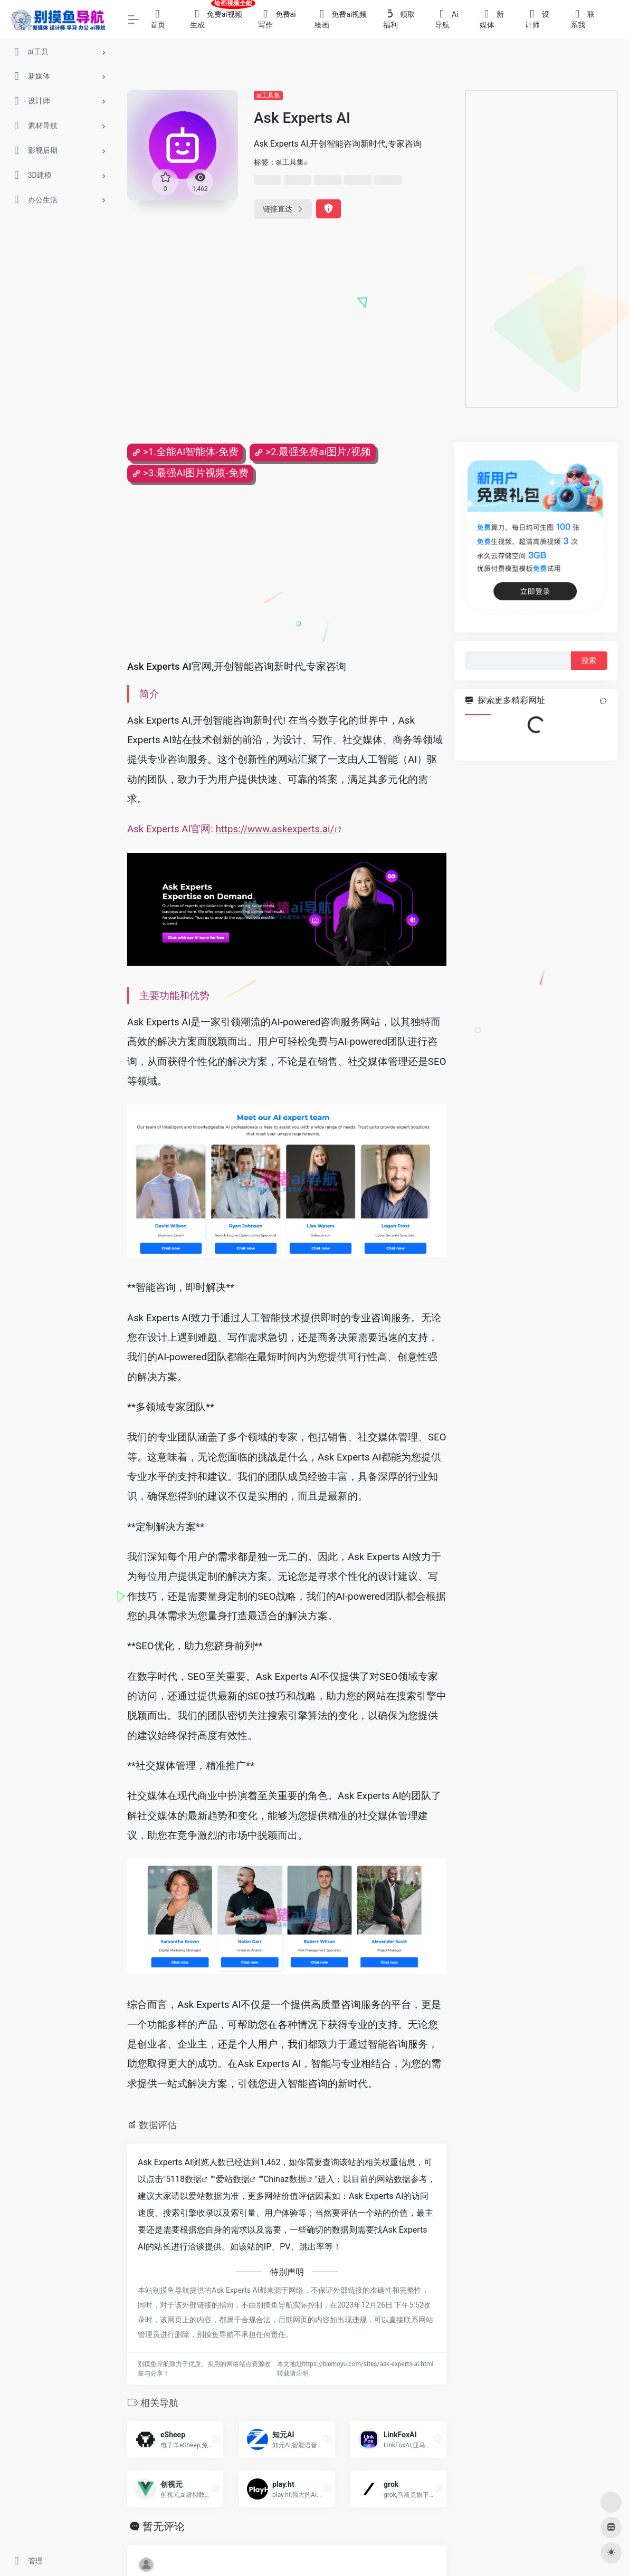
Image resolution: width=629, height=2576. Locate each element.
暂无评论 (163, 2526)
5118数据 (184, 2179)
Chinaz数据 (284, 2179)
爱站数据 (233, 2179)
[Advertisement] (541, 249)
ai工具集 (268, 95)
